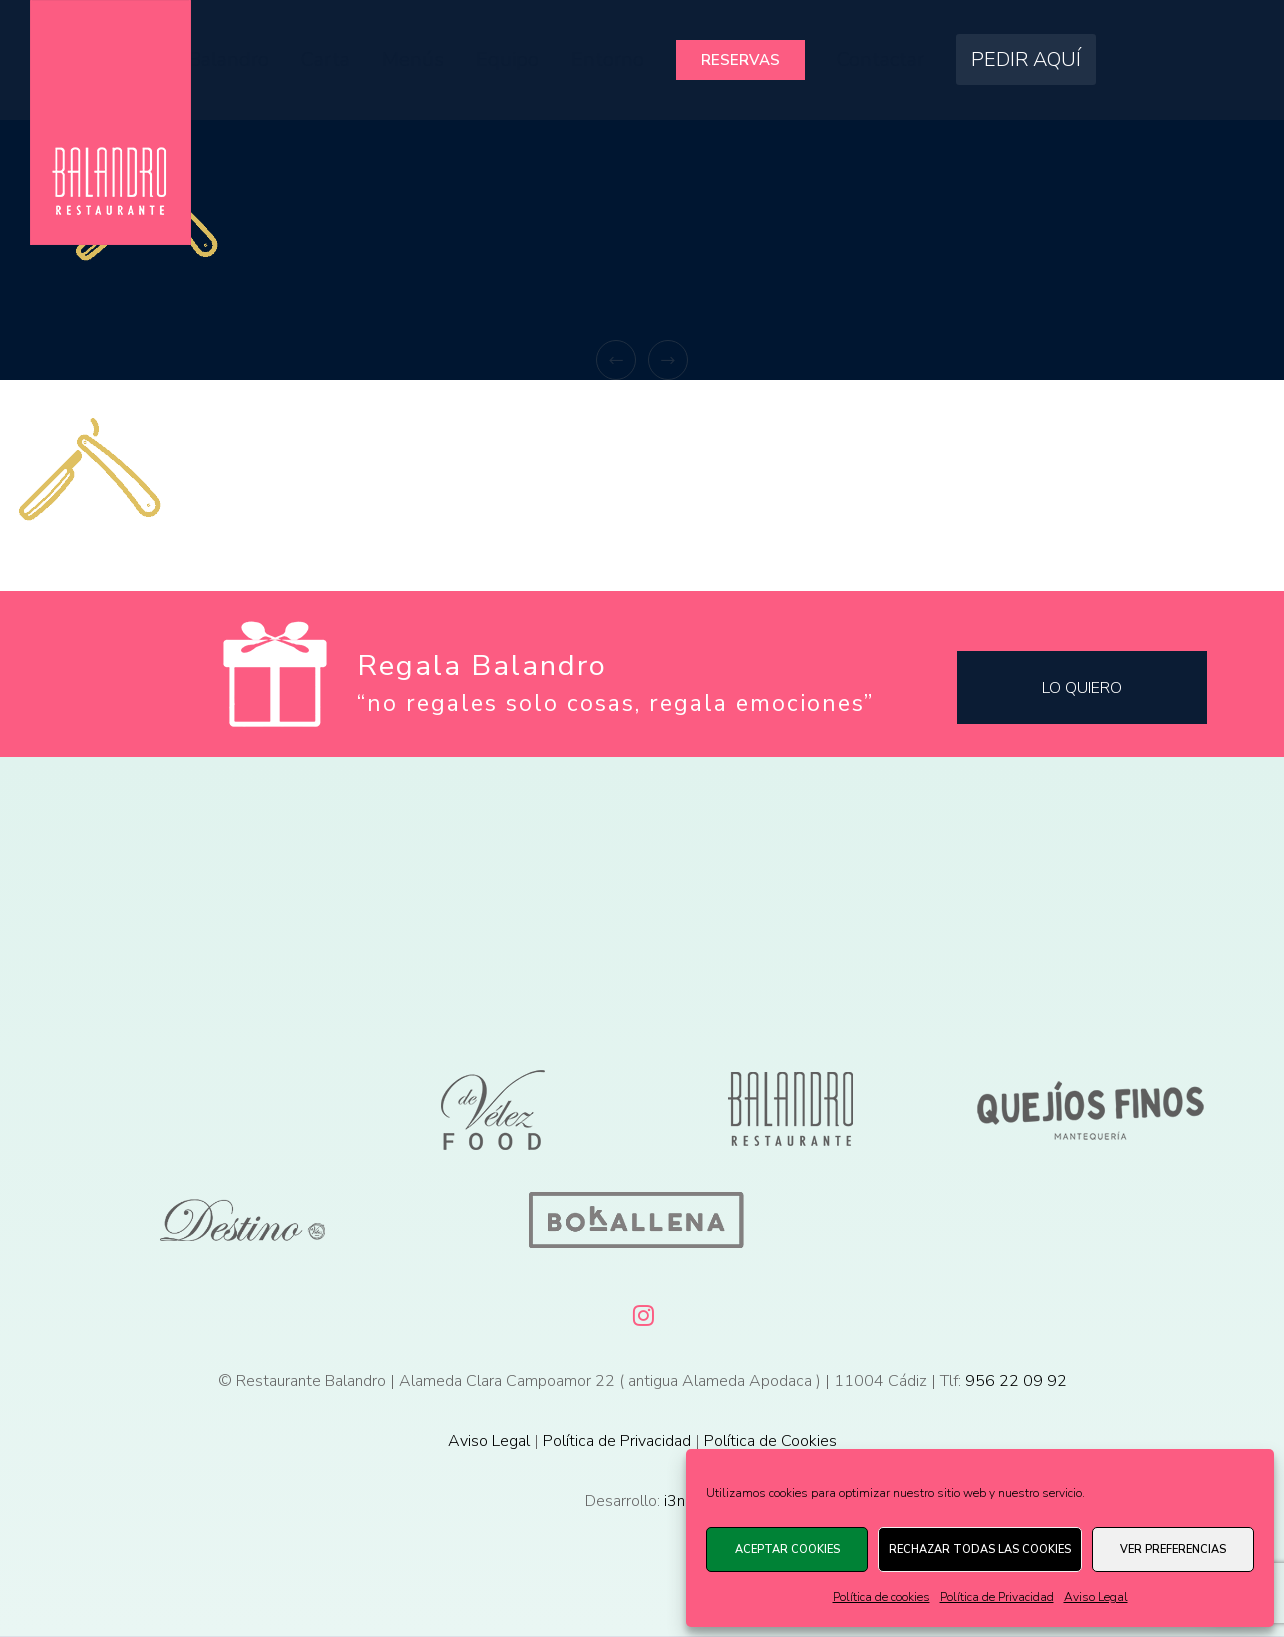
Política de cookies (881, 1597)
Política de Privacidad (997, 1597)
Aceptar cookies (787, 1549)
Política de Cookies (770, 1441)
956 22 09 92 (1016, 1381)
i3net (682, 1501)
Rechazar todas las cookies (980, 1549)
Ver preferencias (1173, 1549)
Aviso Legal (1096, 1597)
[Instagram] (642, 1312)
